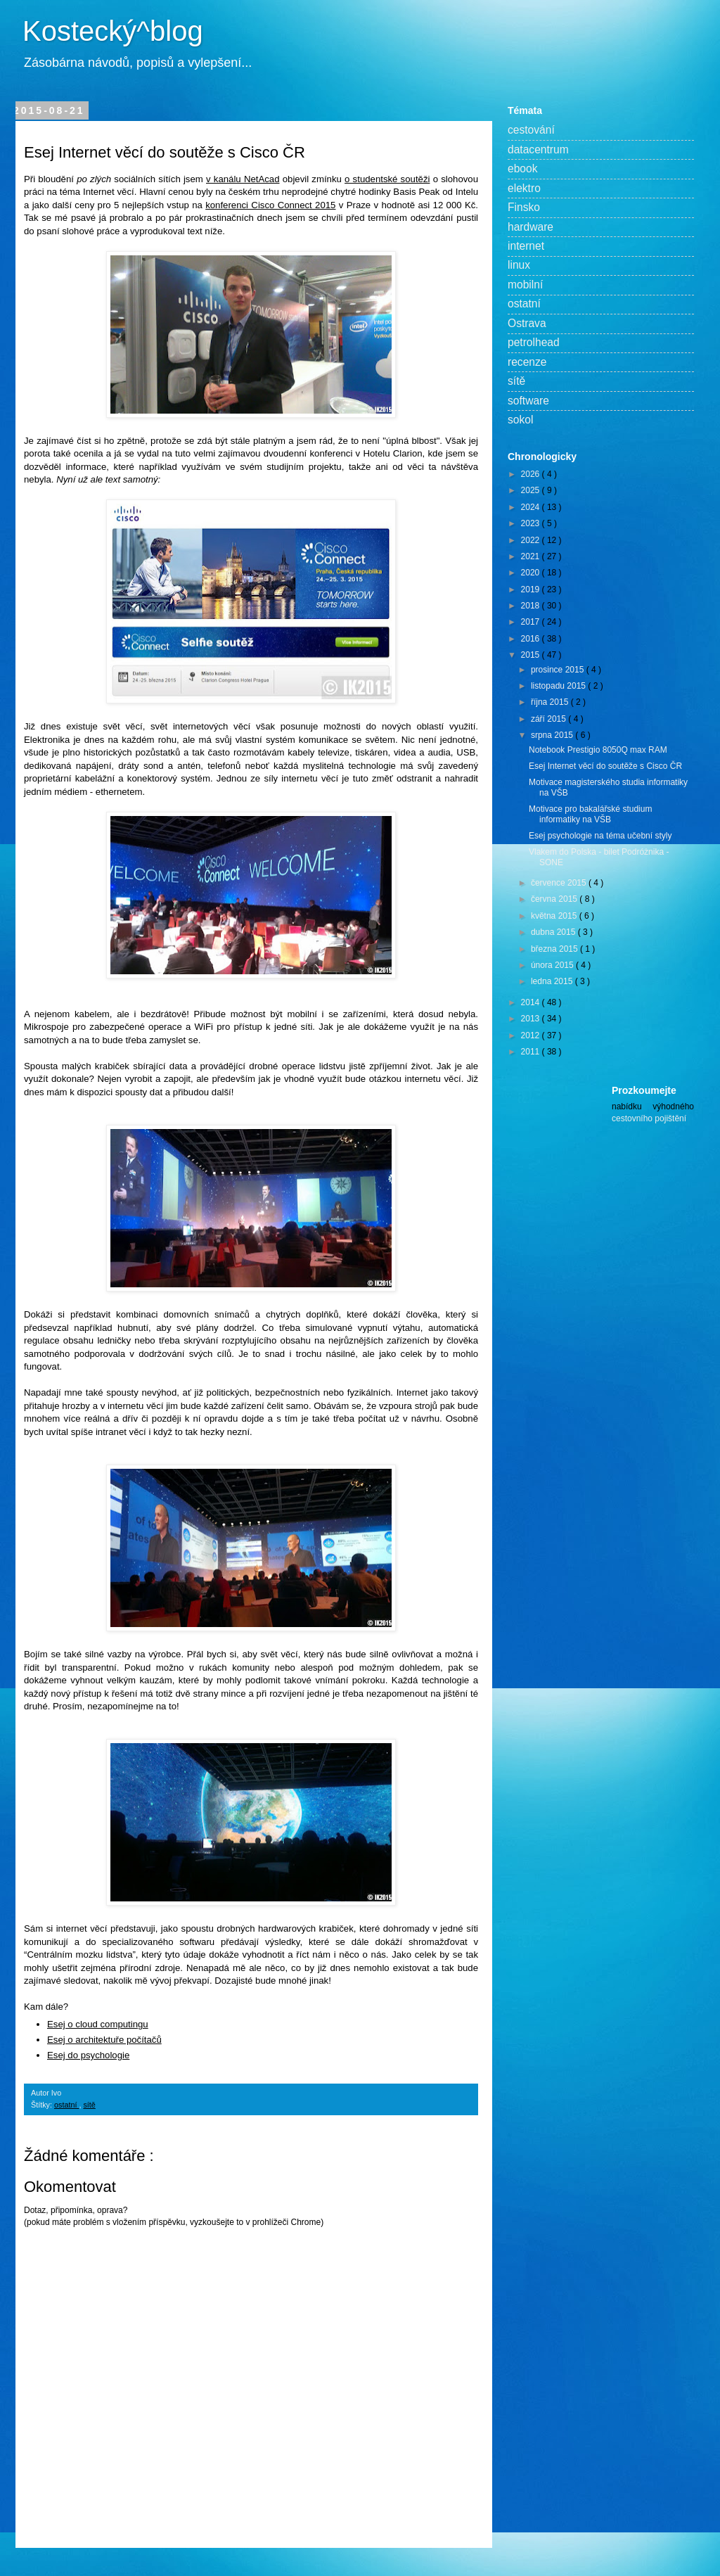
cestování (531, 130)
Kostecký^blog (112, 30)
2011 (531, 1052)
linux (519, 265)
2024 (531, 507)
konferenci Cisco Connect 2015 (270, 205)
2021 (531, 556)
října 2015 (551, 702)
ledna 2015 (553, 981)
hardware (530, 227)
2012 (531, 1035)
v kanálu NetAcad (242, 179)
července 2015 (560, 883)
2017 (531, 622)
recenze (527, 362)
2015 (531, 655)
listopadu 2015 (559, 686)
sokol (520, 420)
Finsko (524, 207)
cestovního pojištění (649, 1118)
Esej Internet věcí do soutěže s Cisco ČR (605, 766)
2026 (531, 474)
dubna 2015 (554, 932)
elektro (524, 188)
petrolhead (534, 342)
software (528, 401)
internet (526, 246)
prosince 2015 (558, 670)
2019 (531, 589)
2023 (531, 523)
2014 (531, 1002)
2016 (531, 639)
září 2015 (549, 719)
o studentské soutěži (387, 179)
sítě (89, 2104)
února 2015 (553, 965)
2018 (531, 606)
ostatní (66, 2104)
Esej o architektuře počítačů (104, 2039)
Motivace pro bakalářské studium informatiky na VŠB (590, 814)
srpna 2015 (553, 735)
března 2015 (555, 949)
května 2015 (555, 916)
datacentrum (538, 149)
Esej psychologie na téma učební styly (600, 836)
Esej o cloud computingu (97, 2024)
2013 (531, 1019)
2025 (531, 490)
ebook (523, 168)
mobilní (525, 285)
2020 (531, 573)
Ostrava (527, 323)
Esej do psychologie (88, 2055)
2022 (531, 540)
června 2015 (555, 899)
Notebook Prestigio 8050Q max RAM (598, 750)
